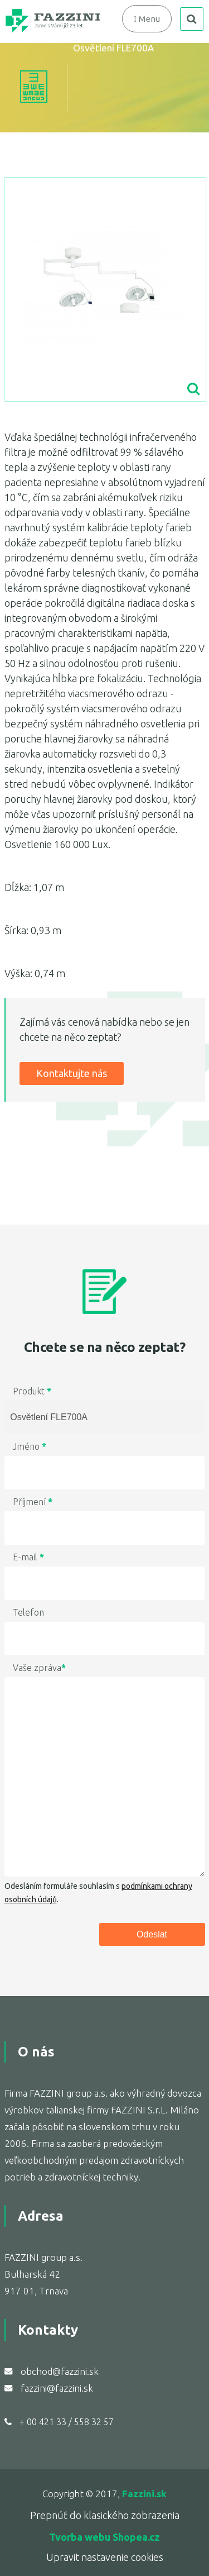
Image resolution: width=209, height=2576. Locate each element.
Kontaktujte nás (71, 1073)
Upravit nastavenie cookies (104, 2557)
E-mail (28, 1557)
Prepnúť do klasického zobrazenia (104, 2515)
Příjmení (32, 1502)
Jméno (29, 1446)
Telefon (28, 1612)
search (191, 19)
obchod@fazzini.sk (60, 2371)
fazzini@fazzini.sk (57, 2388)
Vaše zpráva (39, 1668)
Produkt (32, 1391)
